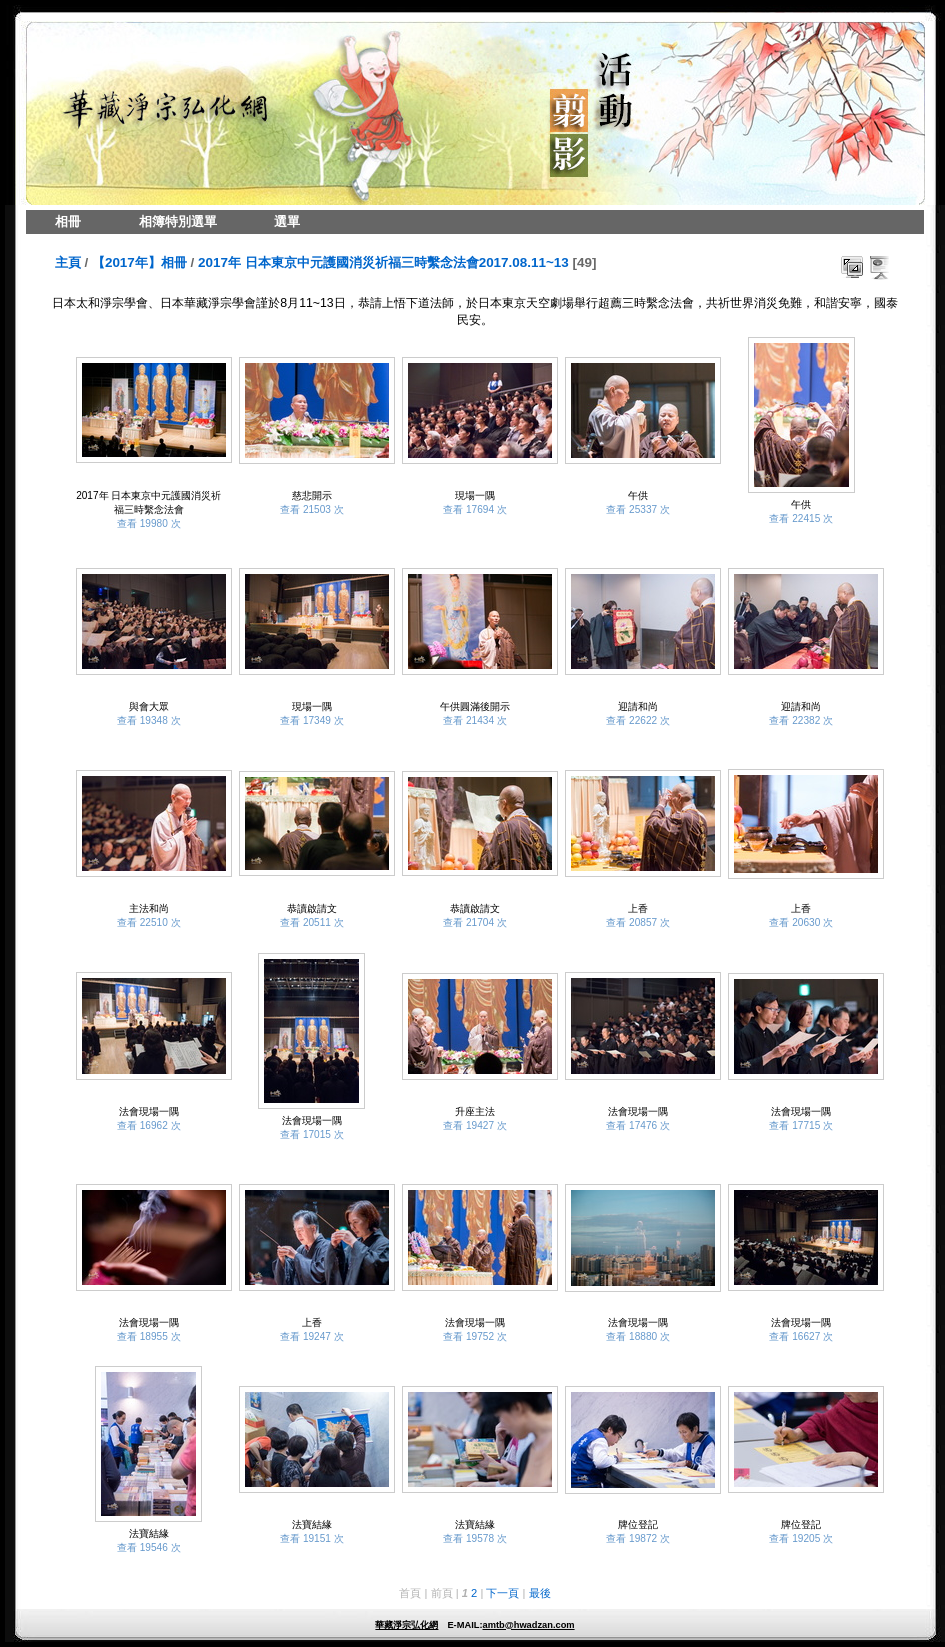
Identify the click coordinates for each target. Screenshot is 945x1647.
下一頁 (502, 1593)
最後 (540, 1593)
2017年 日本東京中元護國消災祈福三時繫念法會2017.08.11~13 (383, 262)
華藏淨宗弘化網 (406, 1625)
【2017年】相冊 (139, 262)
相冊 (68, 221)
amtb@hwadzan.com (528, 1625)
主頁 (68, 262)
